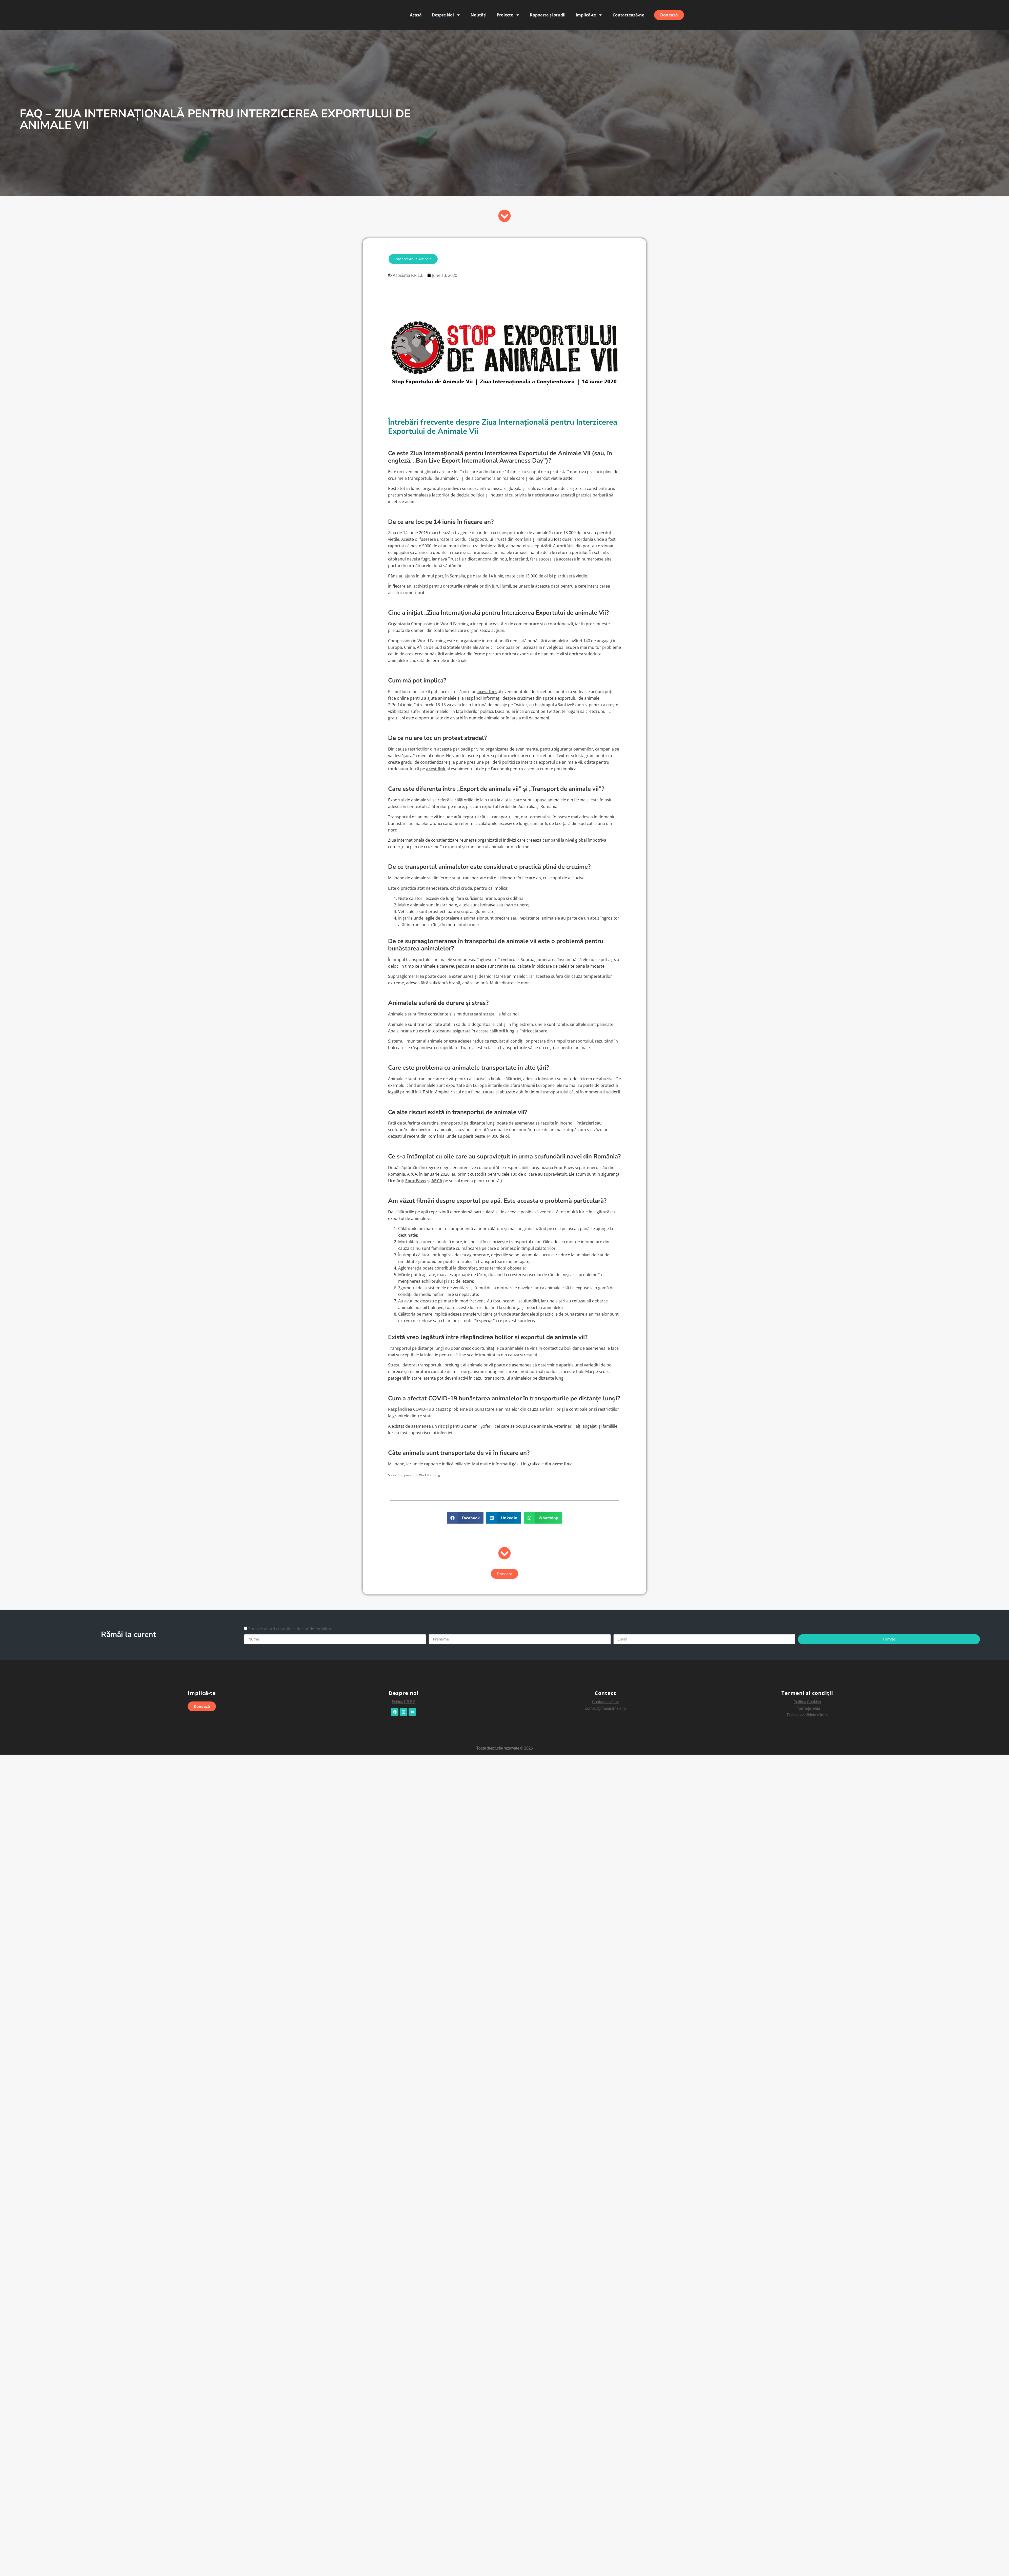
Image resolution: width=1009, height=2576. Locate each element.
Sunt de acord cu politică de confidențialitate (291, 1629)
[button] (465, 1518)
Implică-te (589, 14)
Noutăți (479, 15)
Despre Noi (446, 14)
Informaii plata (807, 1708)
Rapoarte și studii (548, 15)
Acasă (416, 15)
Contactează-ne (628, 15)
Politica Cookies (807, 1701)
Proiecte (508, 14)
